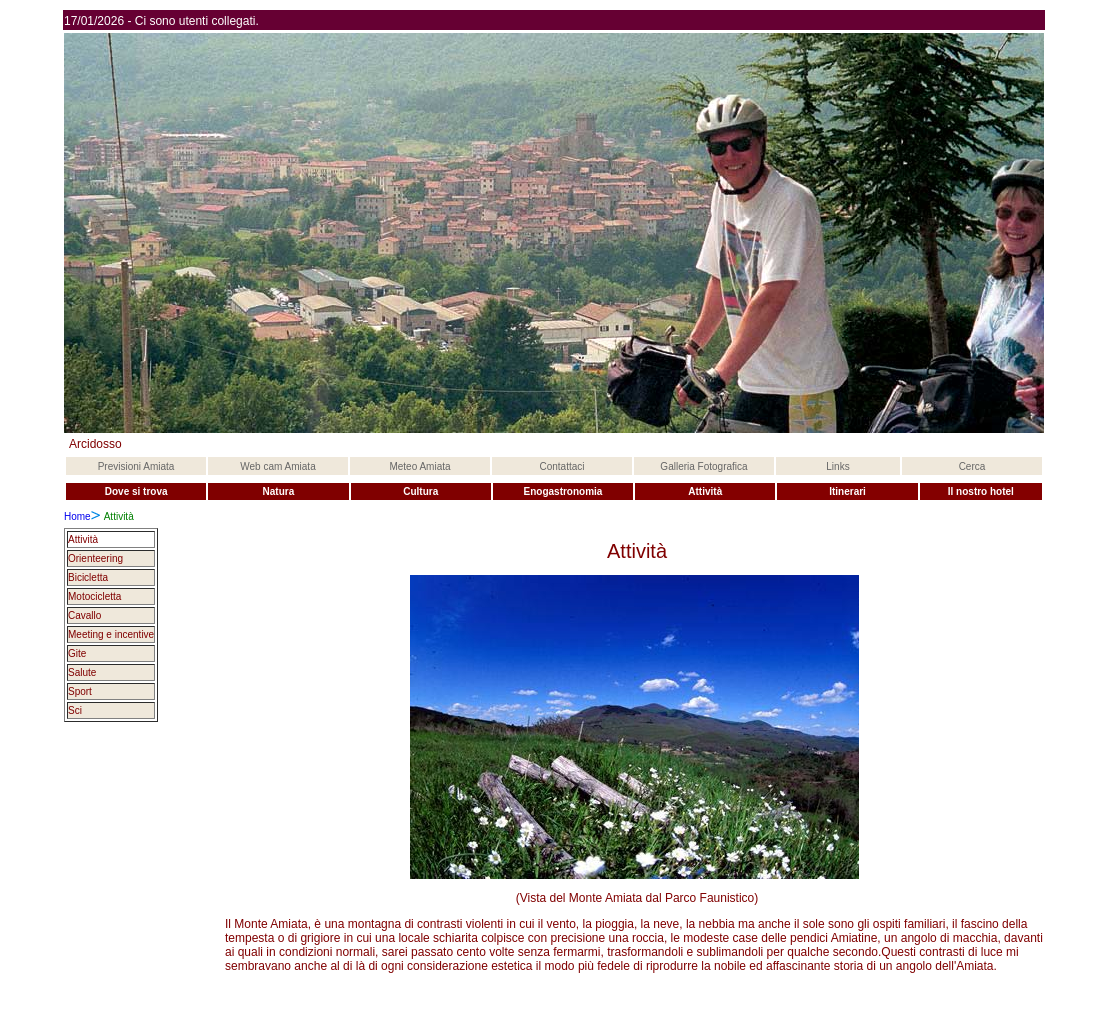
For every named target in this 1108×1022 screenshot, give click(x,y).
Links (837, 466)
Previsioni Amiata (136, 466)
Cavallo (84, 615)
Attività (83, 539)
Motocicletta (94, 596)
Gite (77, 653)
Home (77, 516)
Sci (75, 710)
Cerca (972, 466)
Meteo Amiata (419, 466)
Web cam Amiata (277, 466)
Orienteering (95, 558)
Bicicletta (88, 577)
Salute (82, 672)
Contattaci (561, 466)
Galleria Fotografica (703, 466)
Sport (80, 691)
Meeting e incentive (111, 634)
